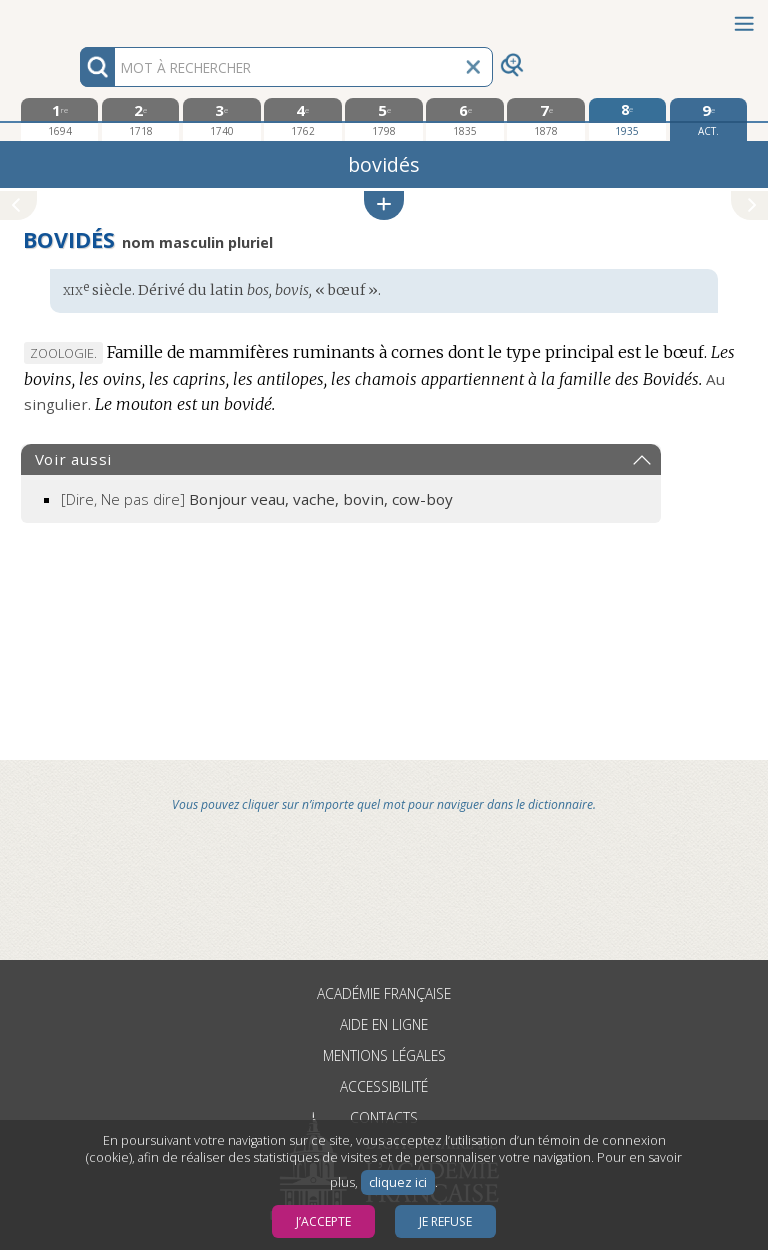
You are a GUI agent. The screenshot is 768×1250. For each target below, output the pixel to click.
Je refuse (445, 1221)
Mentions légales (384, 1055)
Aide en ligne (384, 1024)
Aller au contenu (78, 17)
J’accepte (323, 1221)
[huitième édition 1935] (627, 119)
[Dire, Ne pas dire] (257, 499)
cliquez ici (398, 1182)
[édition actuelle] (708, 119)
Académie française (384, 993)
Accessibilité (384, 1086)
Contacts (384, 1117)
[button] (384, 205)
